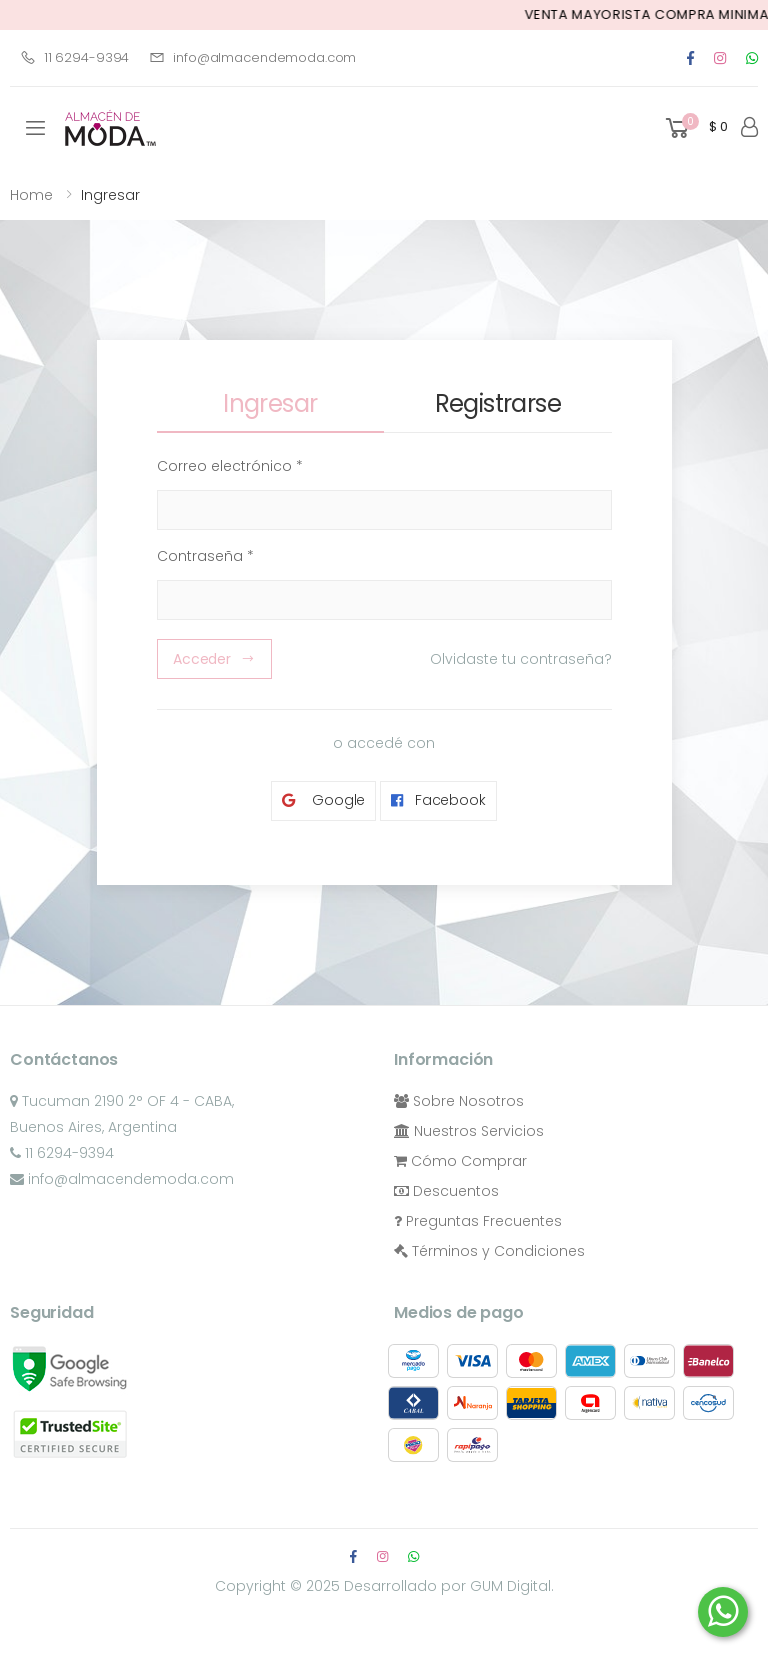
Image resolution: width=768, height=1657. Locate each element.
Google (323, 800)
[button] (695, 128)
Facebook (438, 800)
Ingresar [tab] (270, 403)
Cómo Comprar (460, 1161)
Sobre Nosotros (459, 1101)
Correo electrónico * (230, 466)
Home (31, 195)
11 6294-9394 (74, 57)
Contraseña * (205, 556)
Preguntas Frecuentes (478, 1221)
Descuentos (446, 1191)
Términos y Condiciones (489, 1251)
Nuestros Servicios (469, 1131)
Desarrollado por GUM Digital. (449, 1586)
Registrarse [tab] (498, 403)
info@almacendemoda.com (252, 57)
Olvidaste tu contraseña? (521, 659)
